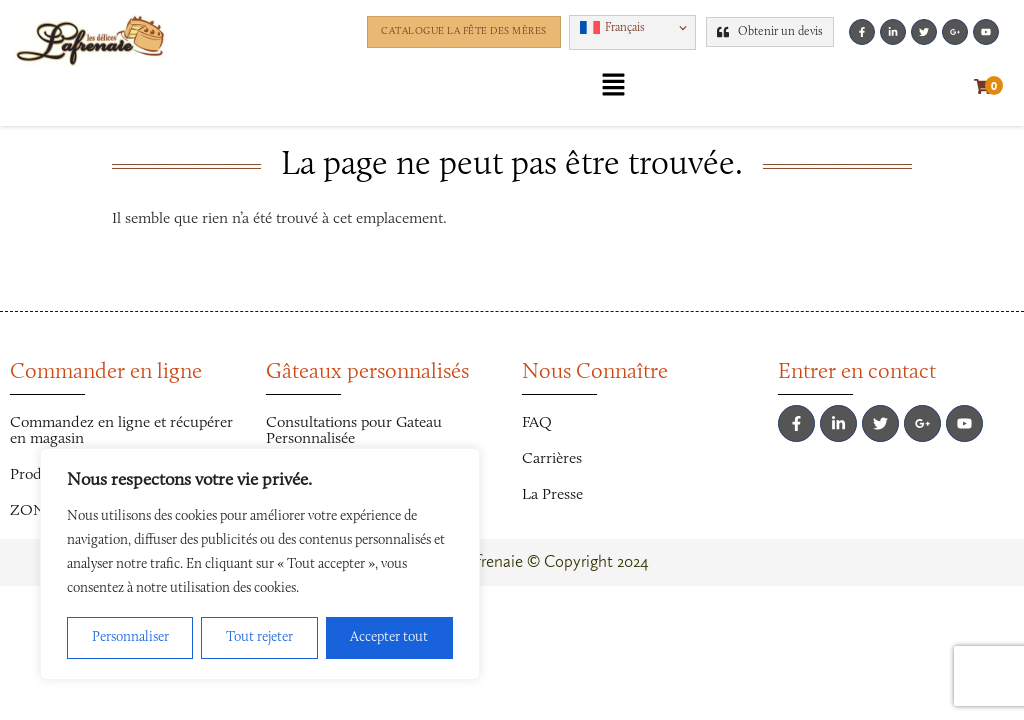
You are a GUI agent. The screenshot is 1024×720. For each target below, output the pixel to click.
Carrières (552, 459)
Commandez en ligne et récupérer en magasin (121, 431)
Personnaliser (130, 638)
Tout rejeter (259, 638)
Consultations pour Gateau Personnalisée (354, 431)
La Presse (552, 495)
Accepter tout (389, 638)
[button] (632, 32)
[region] (260, 564)
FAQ (537, 423)
